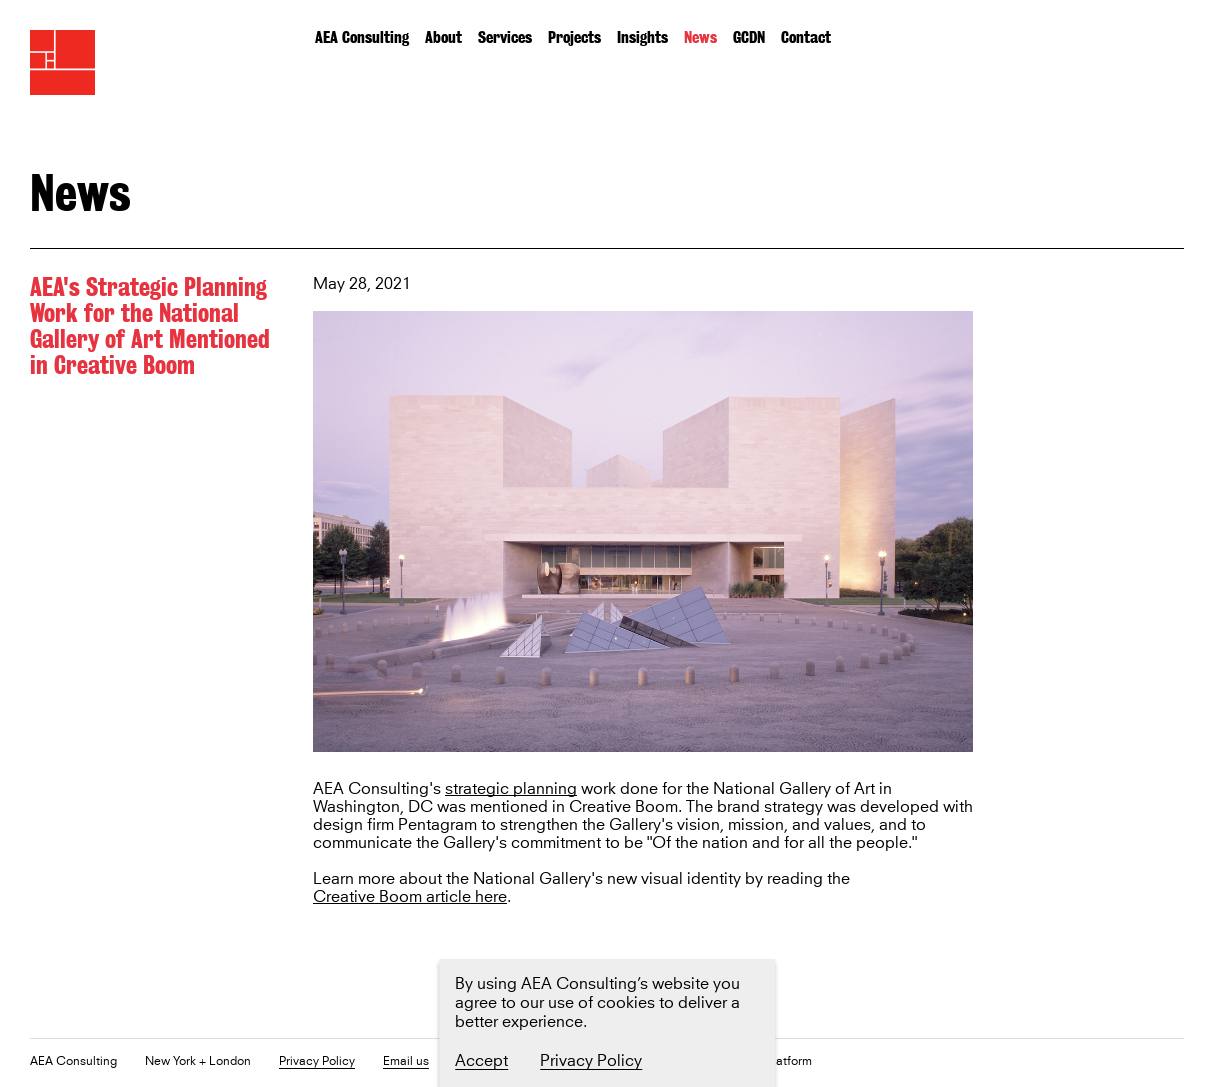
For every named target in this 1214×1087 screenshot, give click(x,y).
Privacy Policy (317, 1062)
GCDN (749, 37)
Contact (806, 37)
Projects (574, 37)
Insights (642, 37)
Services (505, 37)
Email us (406, 1062)
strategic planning (511, 789)
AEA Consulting (362, 37)
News (700, 37)
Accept (481, 1061)
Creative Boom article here (410, 897)
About (443, 37)
